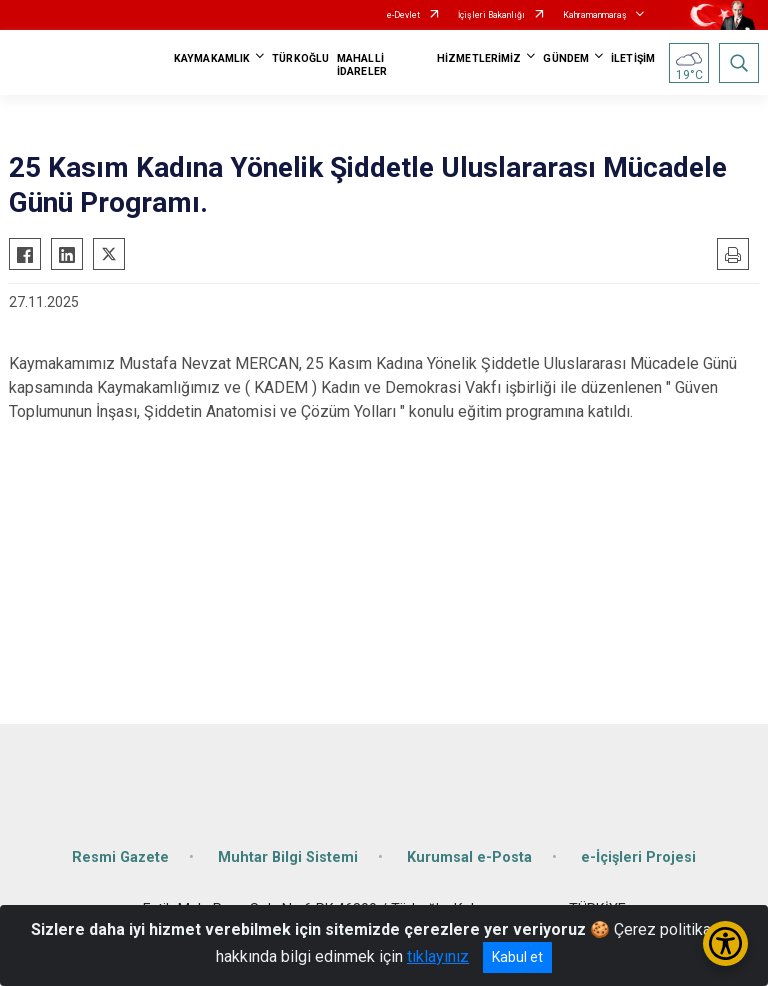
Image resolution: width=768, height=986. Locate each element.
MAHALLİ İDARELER (362, 65)
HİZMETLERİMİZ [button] (479, 58)
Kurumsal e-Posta (469, 857)
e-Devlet (403, 15)
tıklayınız (438, 956)
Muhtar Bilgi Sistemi (288, 857)
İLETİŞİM (633, 58)
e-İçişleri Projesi (638, 857)
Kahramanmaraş (595, 15)
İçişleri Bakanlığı (491, 15)
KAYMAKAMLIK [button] (212, 58)
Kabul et (517, 957)
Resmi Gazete (120, 857)
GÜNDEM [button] (566, 58)
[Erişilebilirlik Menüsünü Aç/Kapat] (725, 943)
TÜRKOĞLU (300, 58)
